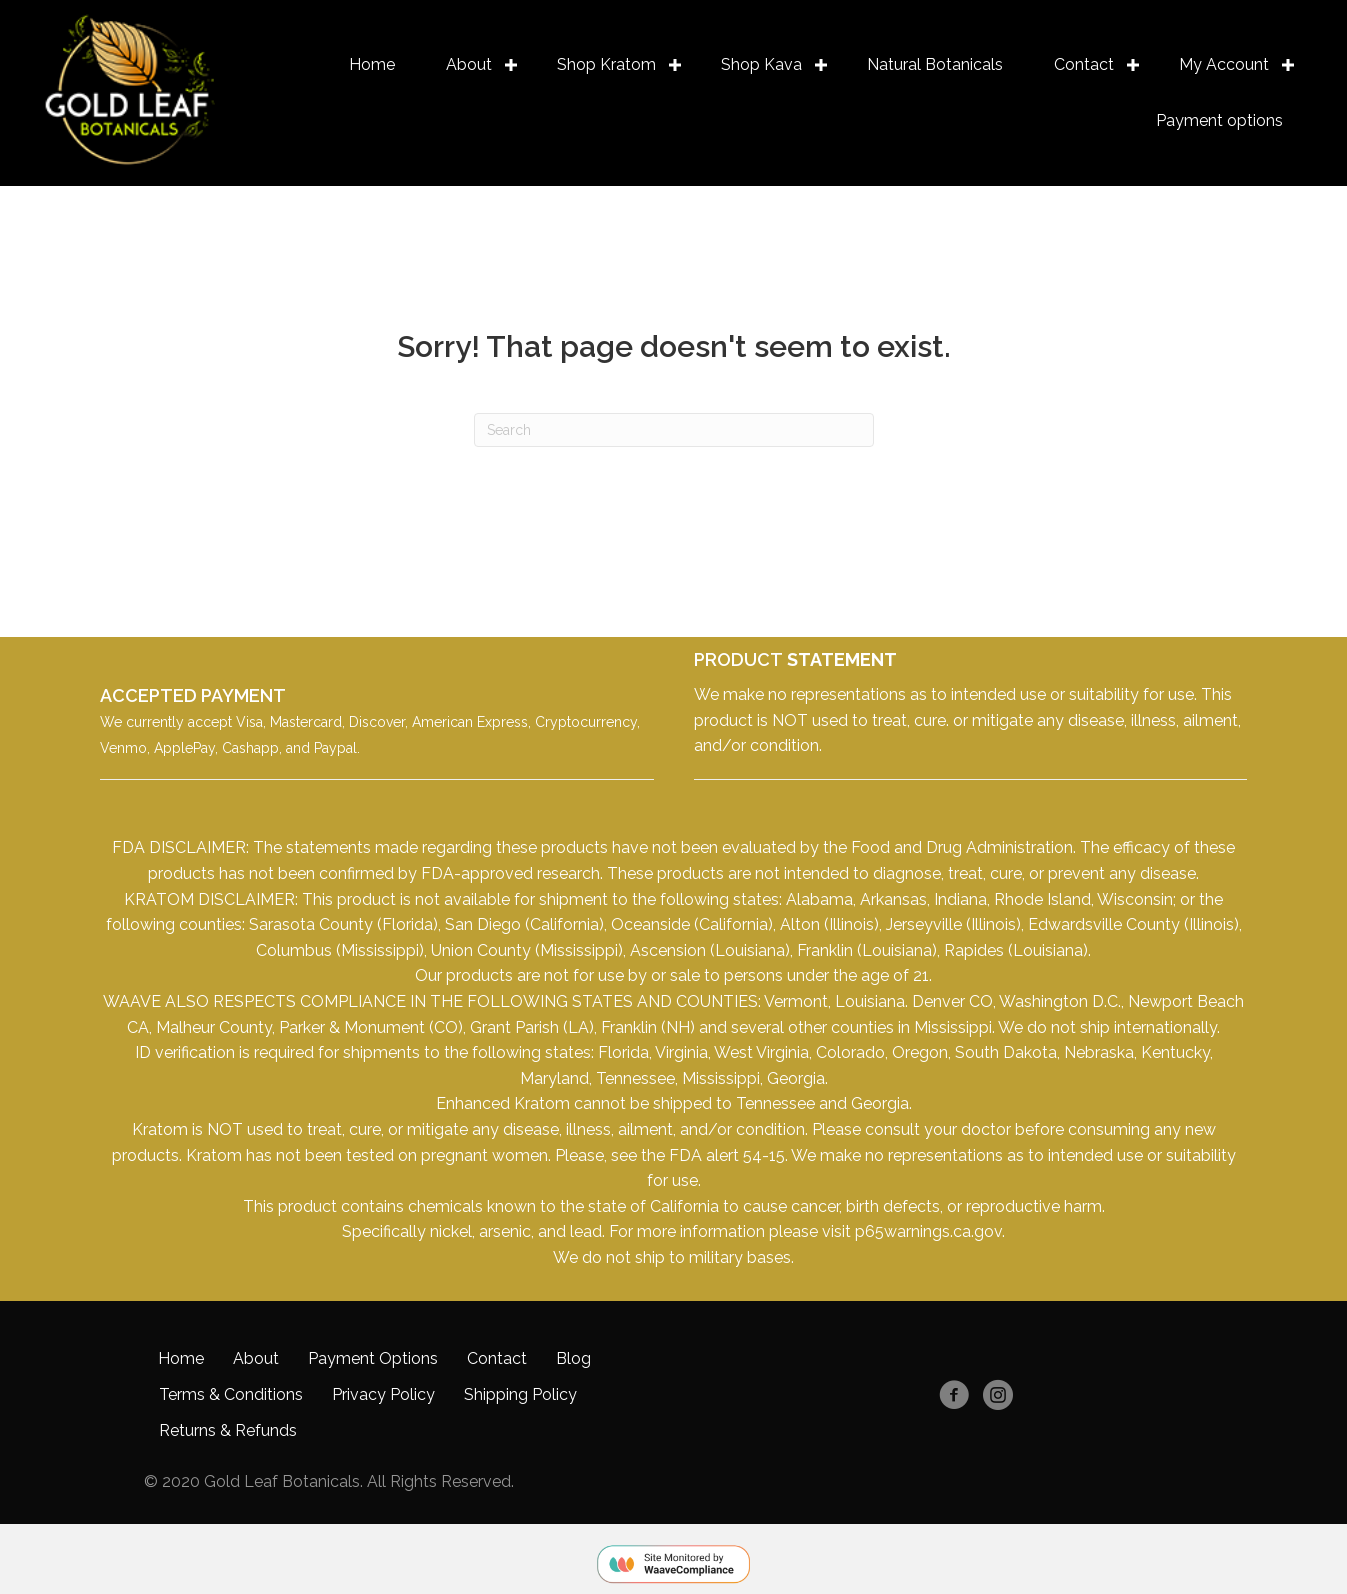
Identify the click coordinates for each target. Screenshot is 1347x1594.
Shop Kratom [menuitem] (605, 64)
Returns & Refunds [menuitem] (228, 1429)
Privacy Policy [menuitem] (383, 1393)
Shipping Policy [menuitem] (520, 1393)
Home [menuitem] (371, 64)
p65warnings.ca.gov (928, 1231)
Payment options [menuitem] (1218, 120)
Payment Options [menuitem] (373, 1357)
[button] (510, 65)
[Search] (674, 430)
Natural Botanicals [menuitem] (934, 64)
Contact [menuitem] (1083, 64)
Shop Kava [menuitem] (760, 64)
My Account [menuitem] (1223, 64)
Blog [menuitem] (573, 1357)
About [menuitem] (468, 64)
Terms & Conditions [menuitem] (231, 1393)
